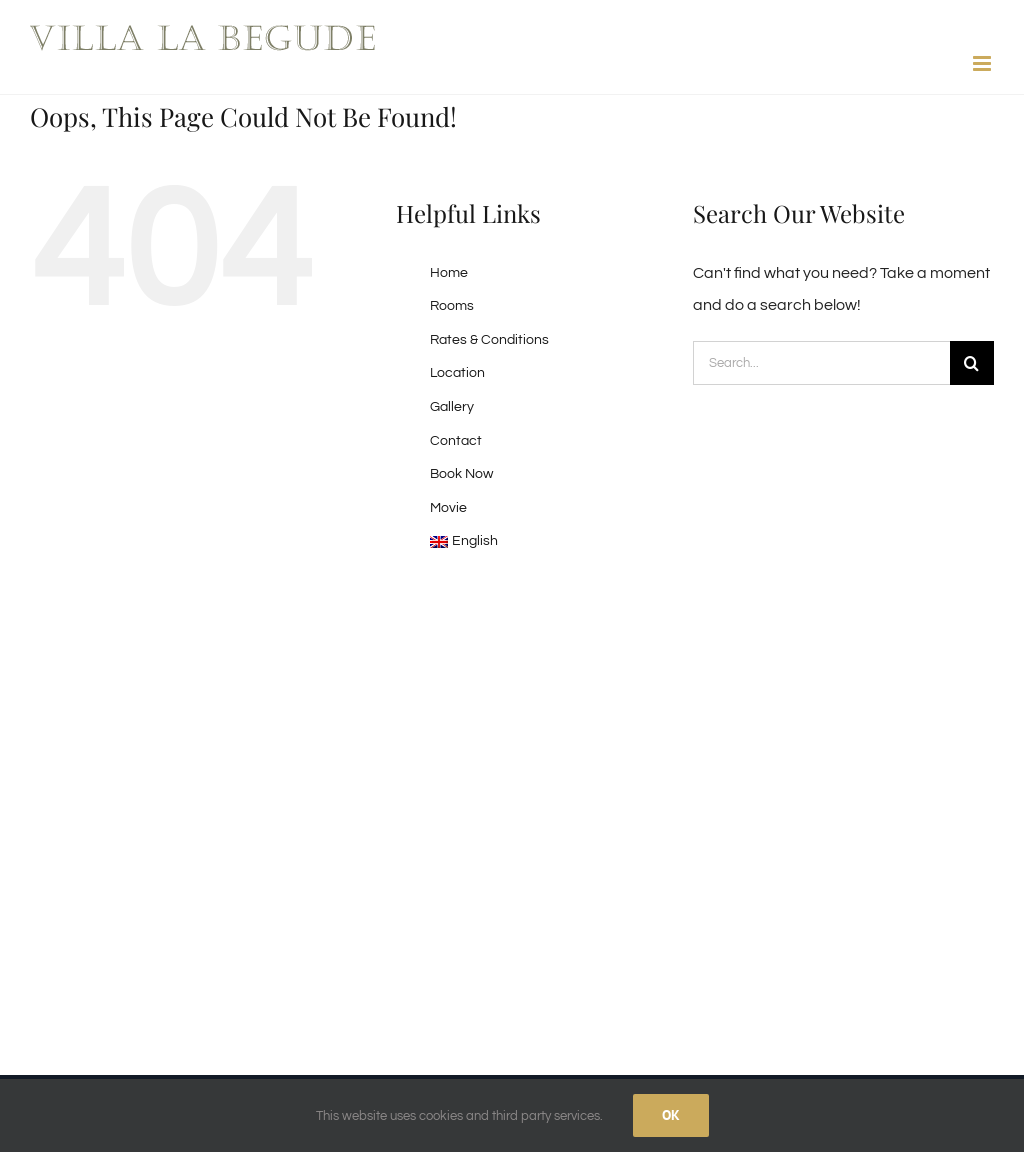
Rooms (452, 306)
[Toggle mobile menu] (983, 63)
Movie (448, 508)
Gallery (452, 407)
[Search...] (821, 363)
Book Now (461, 474)
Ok (671, 1115)
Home (449, 273)
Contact (456, 441)
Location (457, 373)
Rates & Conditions (489, 340)
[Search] (972, 363)
